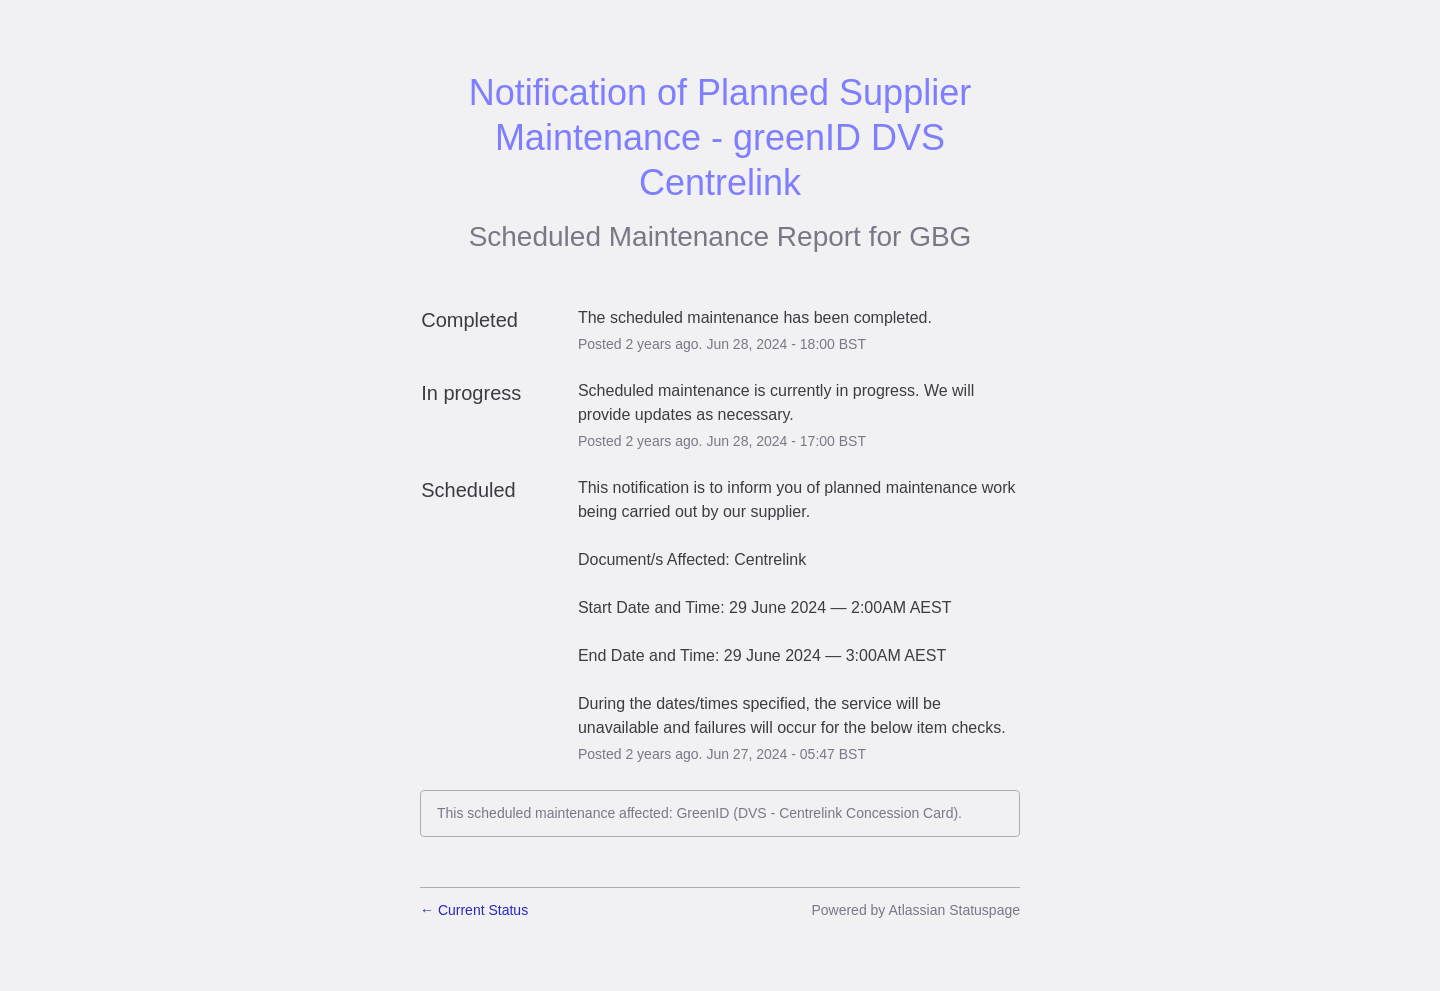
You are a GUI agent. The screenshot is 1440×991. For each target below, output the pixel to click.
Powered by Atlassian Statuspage (915, 910)
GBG (940, 236)
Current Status (474, 910)
